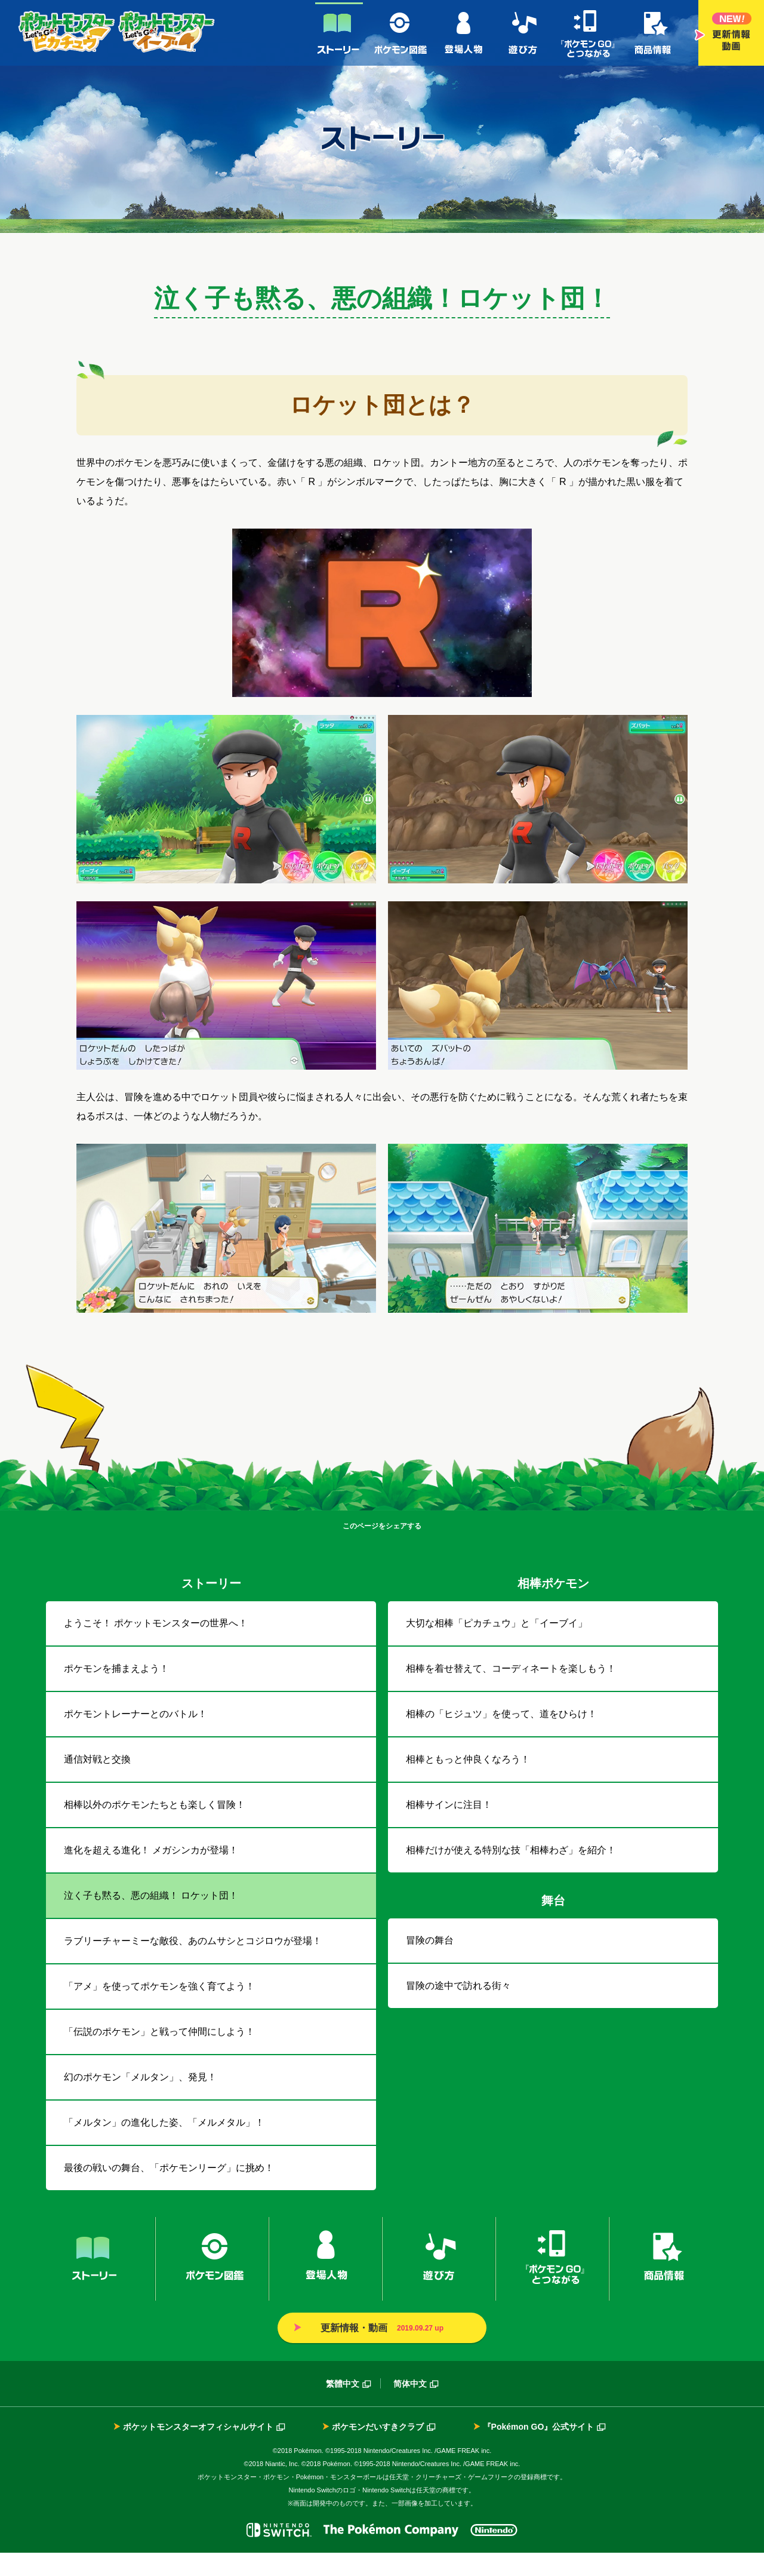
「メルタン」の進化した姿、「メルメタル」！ (164, 2146)
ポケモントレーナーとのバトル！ (135, 1737)
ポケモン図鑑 (402, 33)
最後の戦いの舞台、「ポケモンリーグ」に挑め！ (169, 2191)
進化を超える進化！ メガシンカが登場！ (151, 1873)
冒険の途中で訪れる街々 (458, 2009)
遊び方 (523, 33)
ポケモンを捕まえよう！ (116, 1692)
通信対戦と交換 (97, 1782)
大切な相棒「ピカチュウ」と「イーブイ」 (496, 1646)
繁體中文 (342, 2407)
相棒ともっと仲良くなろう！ (468, 1782)
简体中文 (410, 2407)
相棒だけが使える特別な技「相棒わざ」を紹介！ (511, 1873)
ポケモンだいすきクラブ (378, 2450)
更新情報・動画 (731, 33)
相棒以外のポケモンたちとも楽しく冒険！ (154, 1828)
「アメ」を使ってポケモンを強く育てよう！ (159, 2009)
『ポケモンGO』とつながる (587, 33)
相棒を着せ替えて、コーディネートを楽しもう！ (511, 1692)
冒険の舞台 (430, 1963)
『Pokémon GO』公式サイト (538, 2450)
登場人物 (464, 33)
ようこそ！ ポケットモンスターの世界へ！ (156, 1646)
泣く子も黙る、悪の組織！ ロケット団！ (151, 1919)
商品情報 (653, 33)
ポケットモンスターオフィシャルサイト (198, 2450)
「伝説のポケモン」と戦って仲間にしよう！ (159, 2055)
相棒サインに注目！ (449, 1828)
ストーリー (339, 33)
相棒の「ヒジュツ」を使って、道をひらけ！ (501, 1737)
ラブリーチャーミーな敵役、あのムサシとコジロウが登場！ (193, 1964)
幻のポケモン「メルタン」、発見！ (140, 2100)
